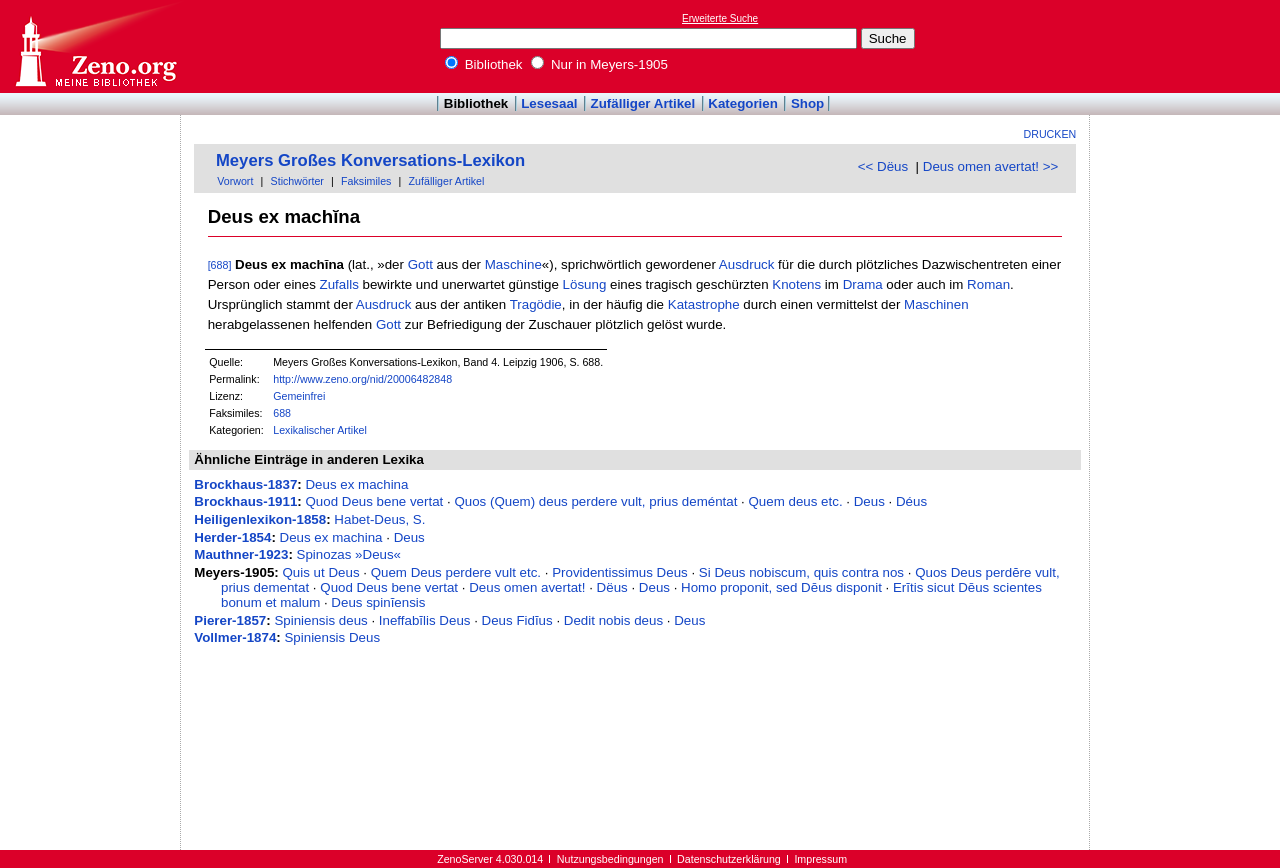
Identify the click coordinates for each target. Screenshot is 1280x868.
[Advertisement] (1188, 46)
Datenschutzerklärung (729, 859)
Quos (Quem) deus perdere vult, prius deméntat (595, 501)
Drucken (1050, 134)
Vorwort (235, 181)
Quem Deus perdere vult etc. (456, 572)
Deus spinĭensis (378, 602)
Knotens (796, 284)
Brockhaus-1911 (245, 501)
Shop (807, 103)
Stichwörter (297, 181)
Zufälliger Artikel (643, 103)
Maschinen (936, 304)
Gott (420, 264)
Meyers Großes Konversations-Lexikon (370, 160)
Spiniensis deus (320, 620)
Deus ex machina (356, 484)
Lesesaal (549, 103)
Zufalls (339, 284)
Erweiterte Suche (720, 18)
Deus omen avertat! (527, 587)
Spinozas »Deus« (349, 554)
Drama (863, 284)
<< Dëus (883, 166)
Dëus (612, 587)
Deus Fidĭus (517, 620)
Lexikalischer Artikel (320, 430)
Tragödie (536, 304)
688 (282, 413)
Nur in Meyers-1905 (599, 64)
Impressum (820, 859)
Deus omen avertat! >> (991, 166)
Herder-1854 (232, 537)
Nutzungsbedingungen (610, 859)
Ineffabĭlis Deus (425, 620)
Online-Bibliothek (95, 46)
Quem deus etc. (796, 501)
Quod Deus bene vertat (374, 501)
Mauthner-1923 (241, 554)
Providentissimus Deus (620, 572)
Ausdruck (747, 264)
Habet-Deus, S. (379, 519)
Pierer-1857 (230, 620)
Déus (911, 501)
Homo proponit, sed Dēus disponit (781, 587)
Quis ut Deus (321, 572)
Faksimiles (366, 181)
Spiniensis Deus (332, 637)
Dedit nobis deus (613, 620)
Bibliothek (484, 64)
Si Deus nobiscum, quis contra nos (801, 572)
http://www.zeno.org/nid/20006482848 (362, 379)
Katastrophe (704, 304)
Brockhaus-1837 (245, 484)
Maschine (513, 264)
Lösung (585, 284)
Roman (988, 284)
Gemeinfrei (299, 396)
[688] (220, 265)
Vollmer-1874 (235, 637)
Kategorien (743, 103)
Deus (869, 501)
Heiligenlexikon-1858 (260, 519)
